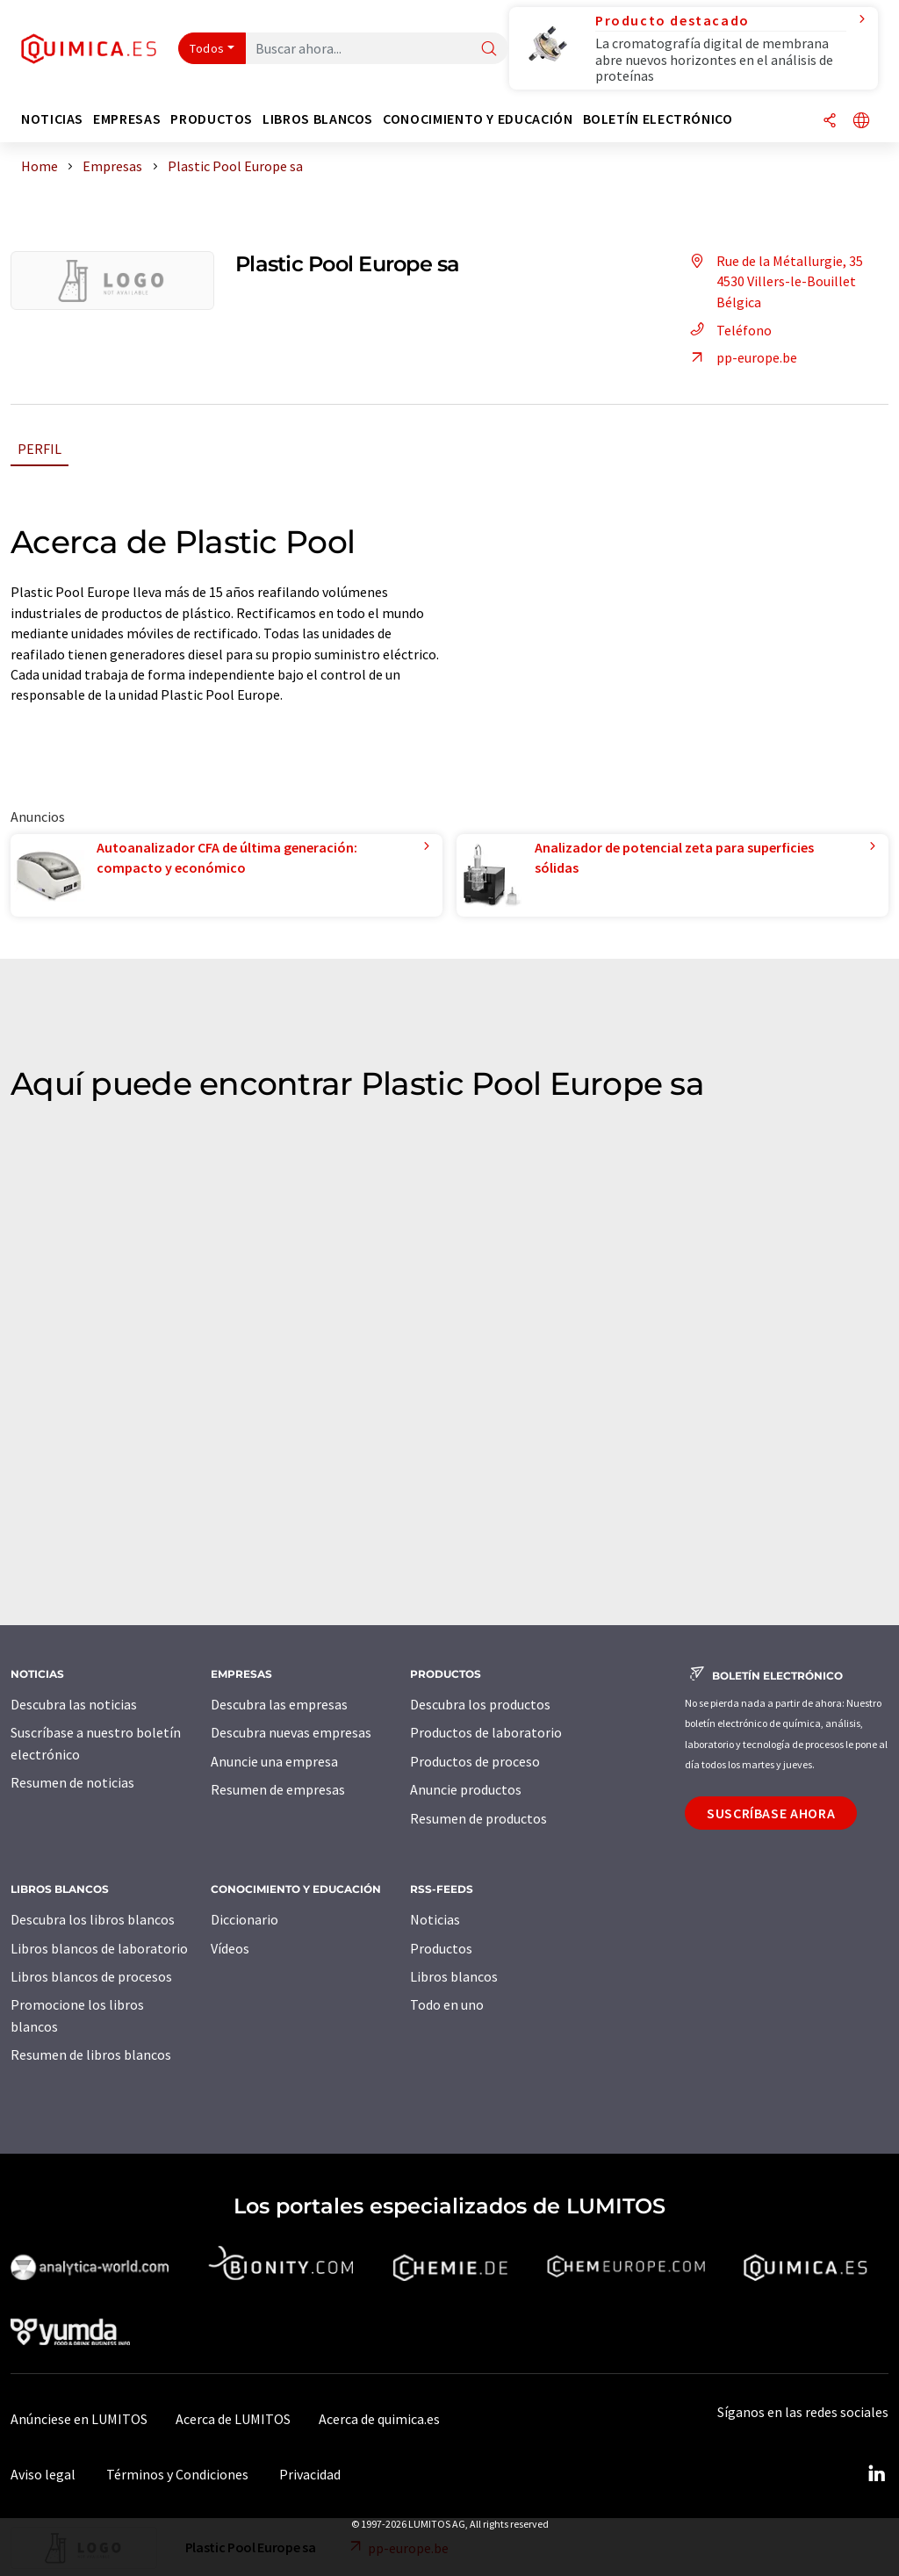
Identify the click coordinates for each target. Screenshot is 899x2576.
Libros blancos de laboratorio (99, 1948)
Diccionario (244, 1919)
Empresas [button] (127, 119)
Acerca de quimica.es (379, 2419)
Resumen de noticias (72, 1782)
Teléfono (728, 330)
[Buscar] (489, 50)
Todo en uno (447, 2004)
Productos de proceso (475, 1761)
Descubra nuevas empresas (291, 1732)
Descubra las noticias (74, 1704)
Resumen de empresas (278, 1789)
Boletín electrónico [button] (658, 119)
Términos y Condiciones (177, 2474)
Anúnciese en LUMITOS (79, 2419)
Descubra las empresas (279, 1704)
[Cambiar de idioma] (861, 122)
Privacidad (310, 2474)
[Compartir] (829, 122)
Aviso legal (43, 2474)
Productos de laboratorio (486, 1732)
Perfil (39, 448)
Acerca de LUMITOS (233, 2419)
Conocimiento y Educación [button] (477, 119)
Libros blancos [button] (318, 119)
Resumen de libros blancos (91, 2054)
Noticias (435, 1919)
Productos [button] (211, 119)
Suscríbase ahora (771, 1813)
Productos (441, 1948)
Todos (207, 48)
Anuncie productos (465, 1789)
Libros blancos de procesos (91, 1976)
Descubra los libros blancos (93, 1919)
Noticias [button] (52, 119)
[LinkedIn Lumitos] (876, 2474)
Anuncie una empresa (274, 1761)
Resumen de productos (478, 1818)
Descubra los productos (480, 1704)
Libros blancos (454, 1976)
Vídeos (230, 1948)
